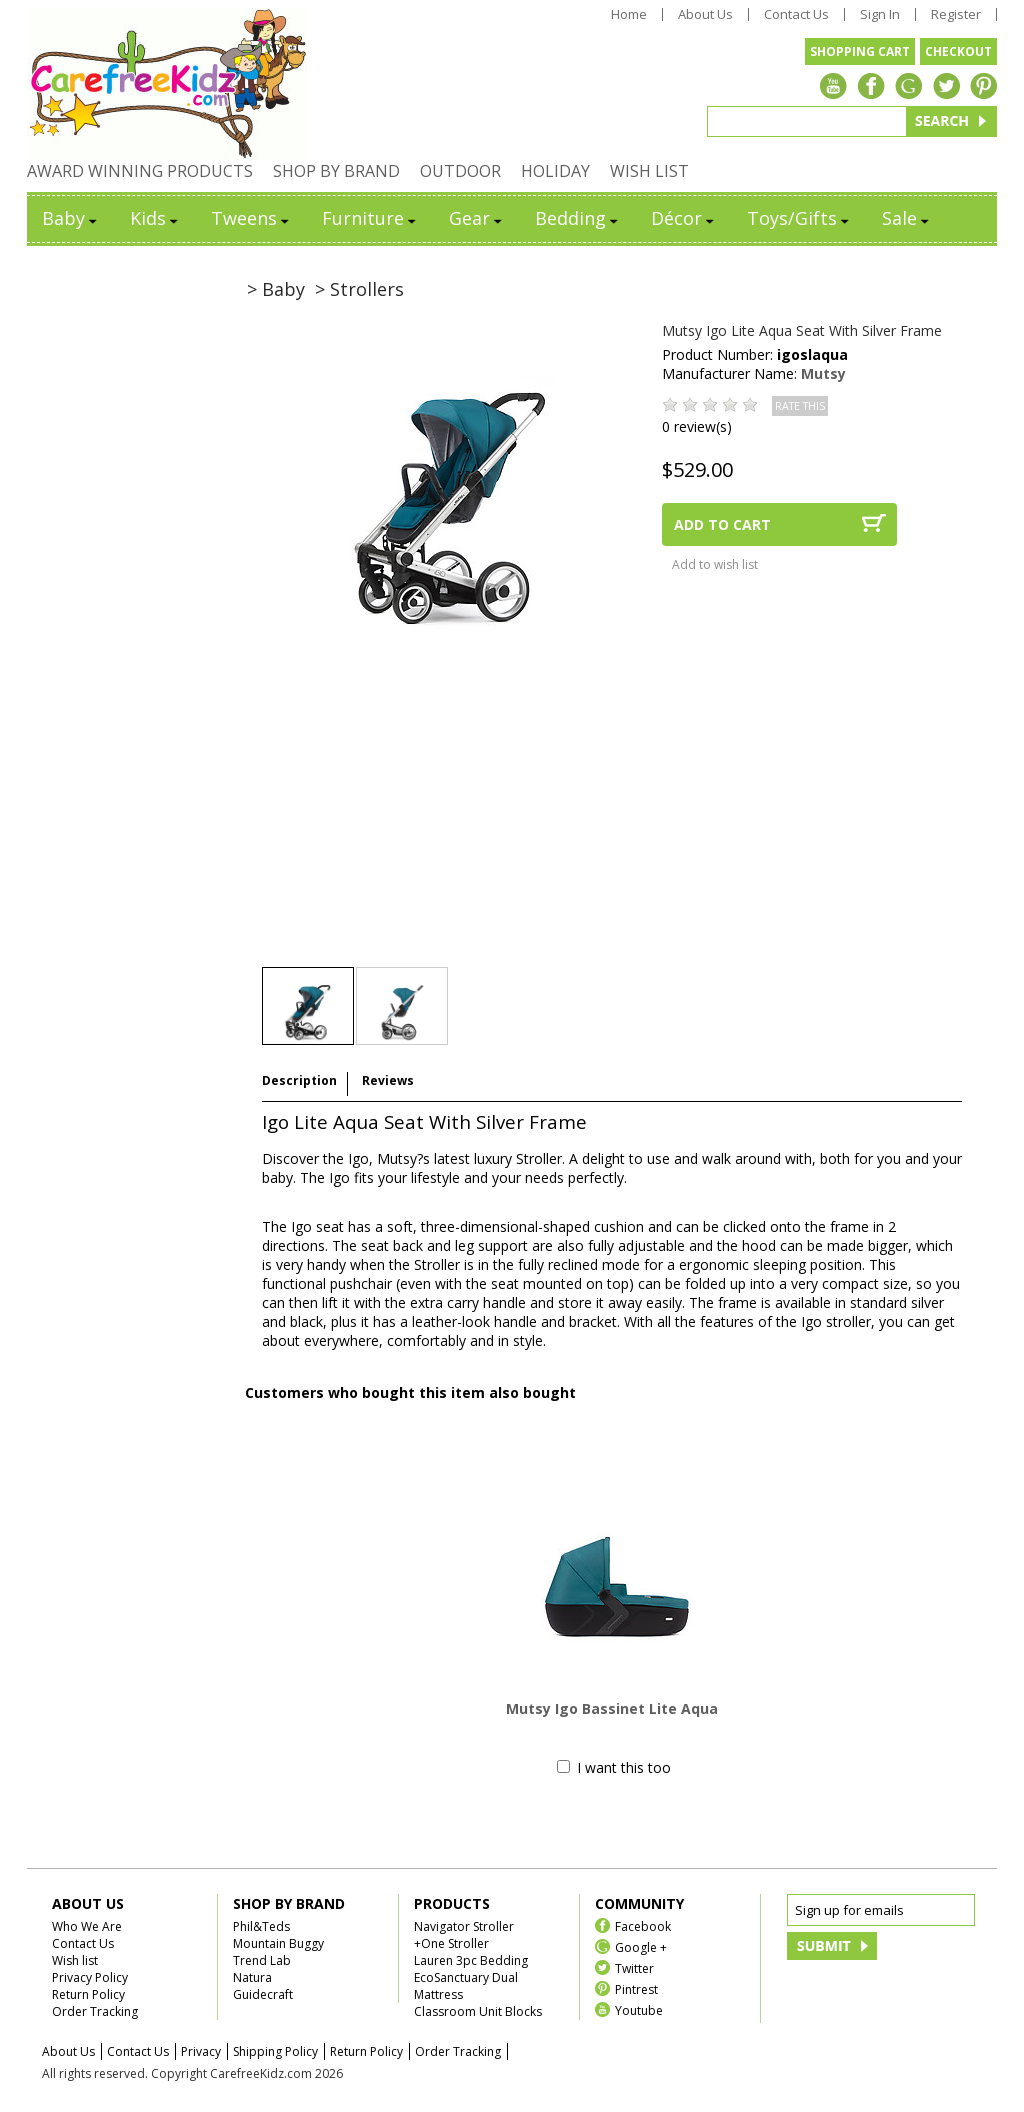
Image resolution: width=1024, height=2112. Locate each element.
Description (299, 1080)
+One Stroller (451, 1943)
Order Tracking (95, 2011)
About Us (705, 14)
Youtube (639, 2009)
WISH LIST (649, 171)
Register (956, 14)
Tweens (251, 218)
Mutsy (823, 373)
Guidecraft (263, 1994)
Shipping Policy (275, 2051)
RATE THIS (800, 406)
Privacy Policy (90, 1977)
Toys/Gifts (799, 218)
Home (629, 14)
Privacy (201, 2051)
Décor (684, 218)
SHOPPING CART (860, 51)
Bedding (578, 218)
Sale (907, 218)
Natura (252, 1977)
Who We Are (87, 1926)
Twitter (634, 1967)
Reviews (388, 1080)
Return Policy (88, 1994)
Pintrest (636, 1988)
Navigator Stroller (464, 1926)
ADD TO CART (722, 524)
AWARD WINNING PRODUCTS (140, 171)
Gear (477, 218)
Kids (155, 218)
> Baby (276, 289)
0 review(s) (697, 426)
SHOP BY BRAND (336, 171)
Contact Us (796, 14)
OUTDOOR (460, 171)
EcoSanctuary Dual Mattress (466, 1986)
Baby (71, 218)
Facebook (643, 1925)
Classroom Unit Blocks (478, 2011)
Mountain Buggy (278, 1943)
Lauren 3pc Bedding (471, 1960)
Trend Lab (262, 1960)
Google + (641, 1946)
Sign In (880, 14)
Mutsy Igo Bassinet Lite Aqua (612, 1708)
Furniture (370, 218)
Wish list (75, 1960)
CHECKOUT (958, 51)
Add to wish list (715, 564)
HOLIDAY (555, 171)
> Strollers (359, 289)
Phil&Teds (261, 1926)
